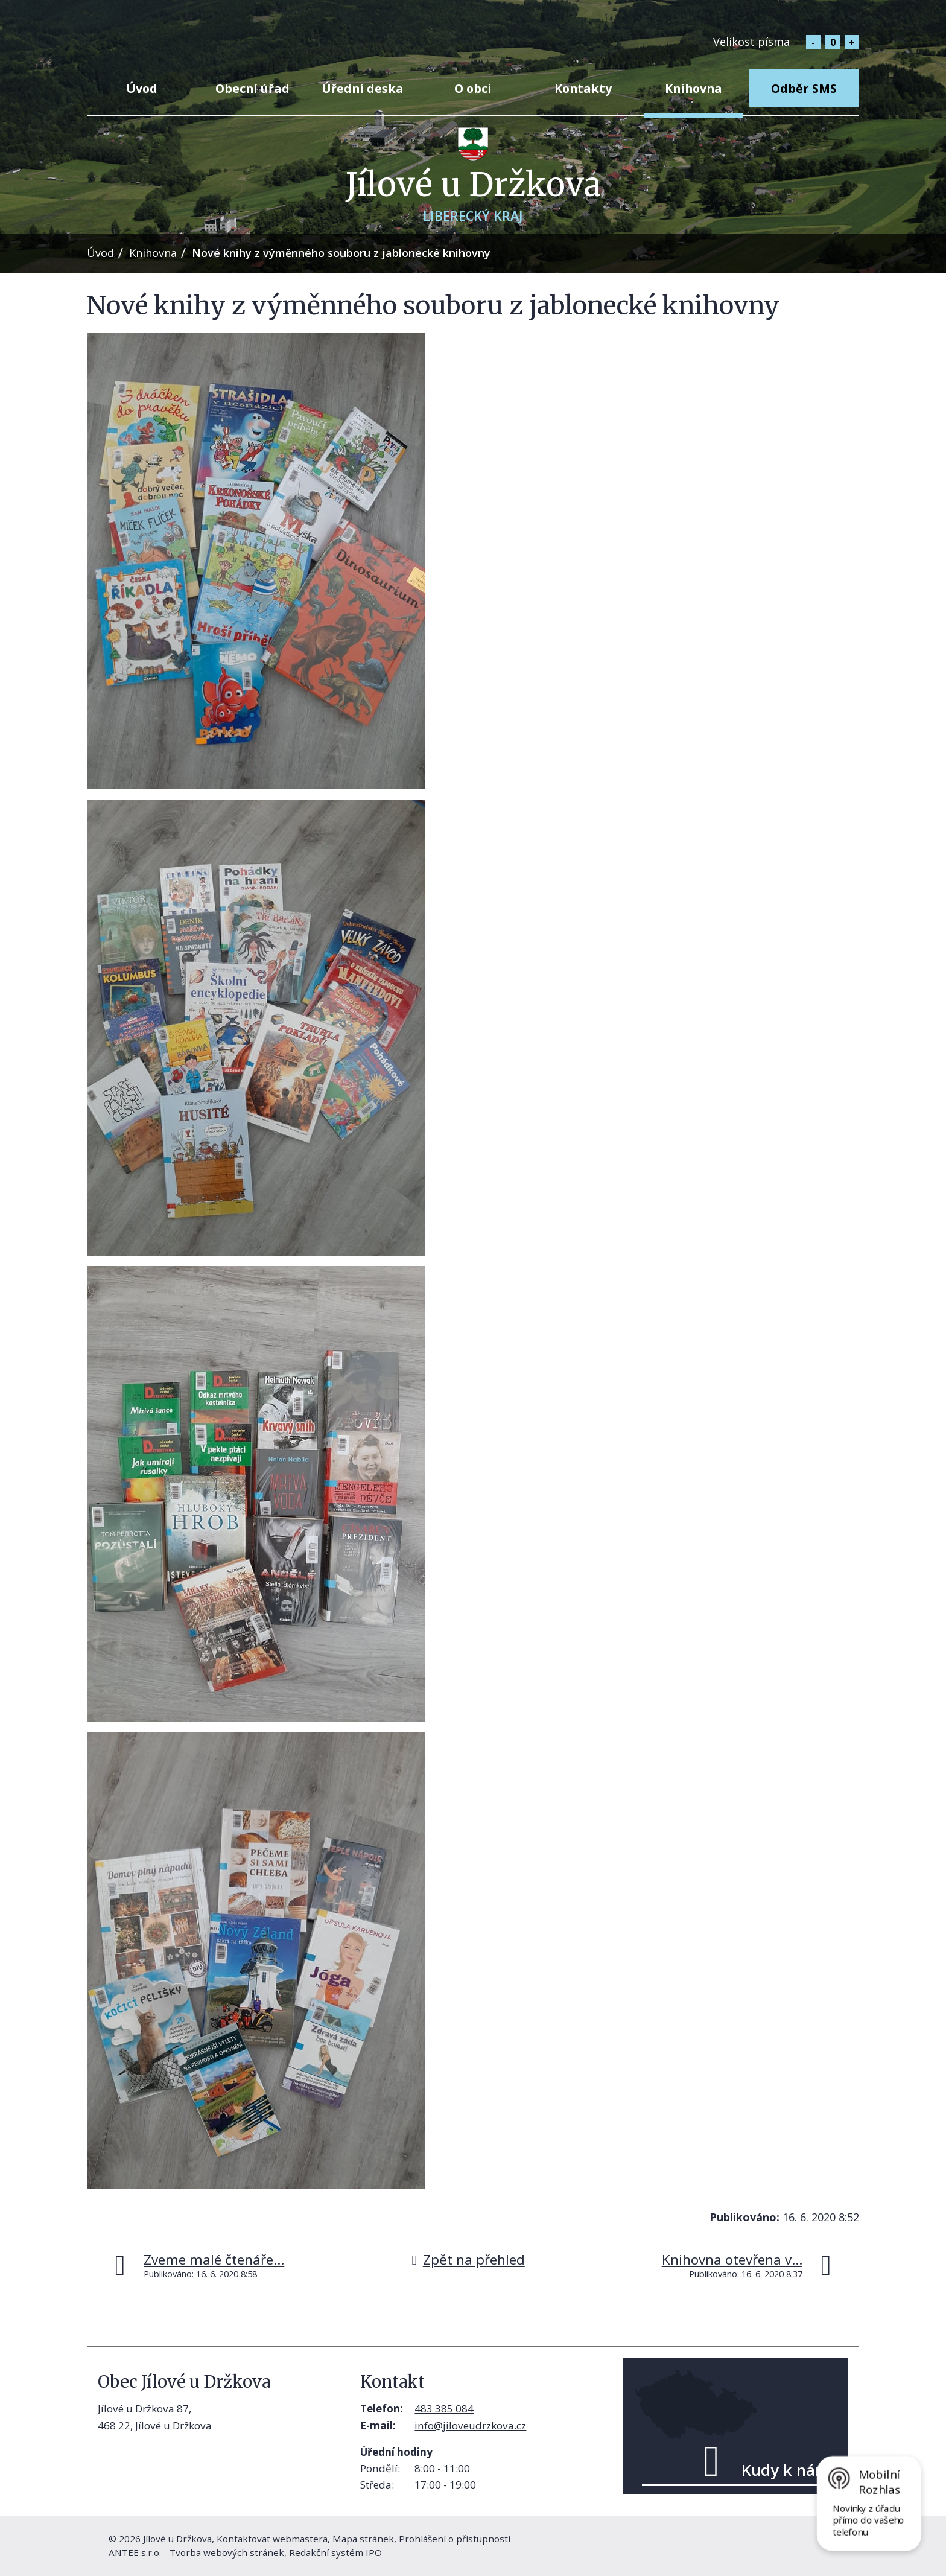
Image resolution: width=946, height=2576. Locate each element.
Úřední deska (363, 88)
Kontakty (583, 88)
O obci (473, 88)
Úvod (141, 88)
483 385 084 (444, 2408)
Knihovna (693, 88)
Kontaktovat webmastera (272, 2539)
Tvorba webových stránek (227, 2552)
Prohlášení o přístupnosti (454, 2539)
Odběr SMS (804, 88)
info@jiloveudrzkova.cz (470, 2425)
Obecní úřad (252, 88)
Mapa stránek (363, 2539)
